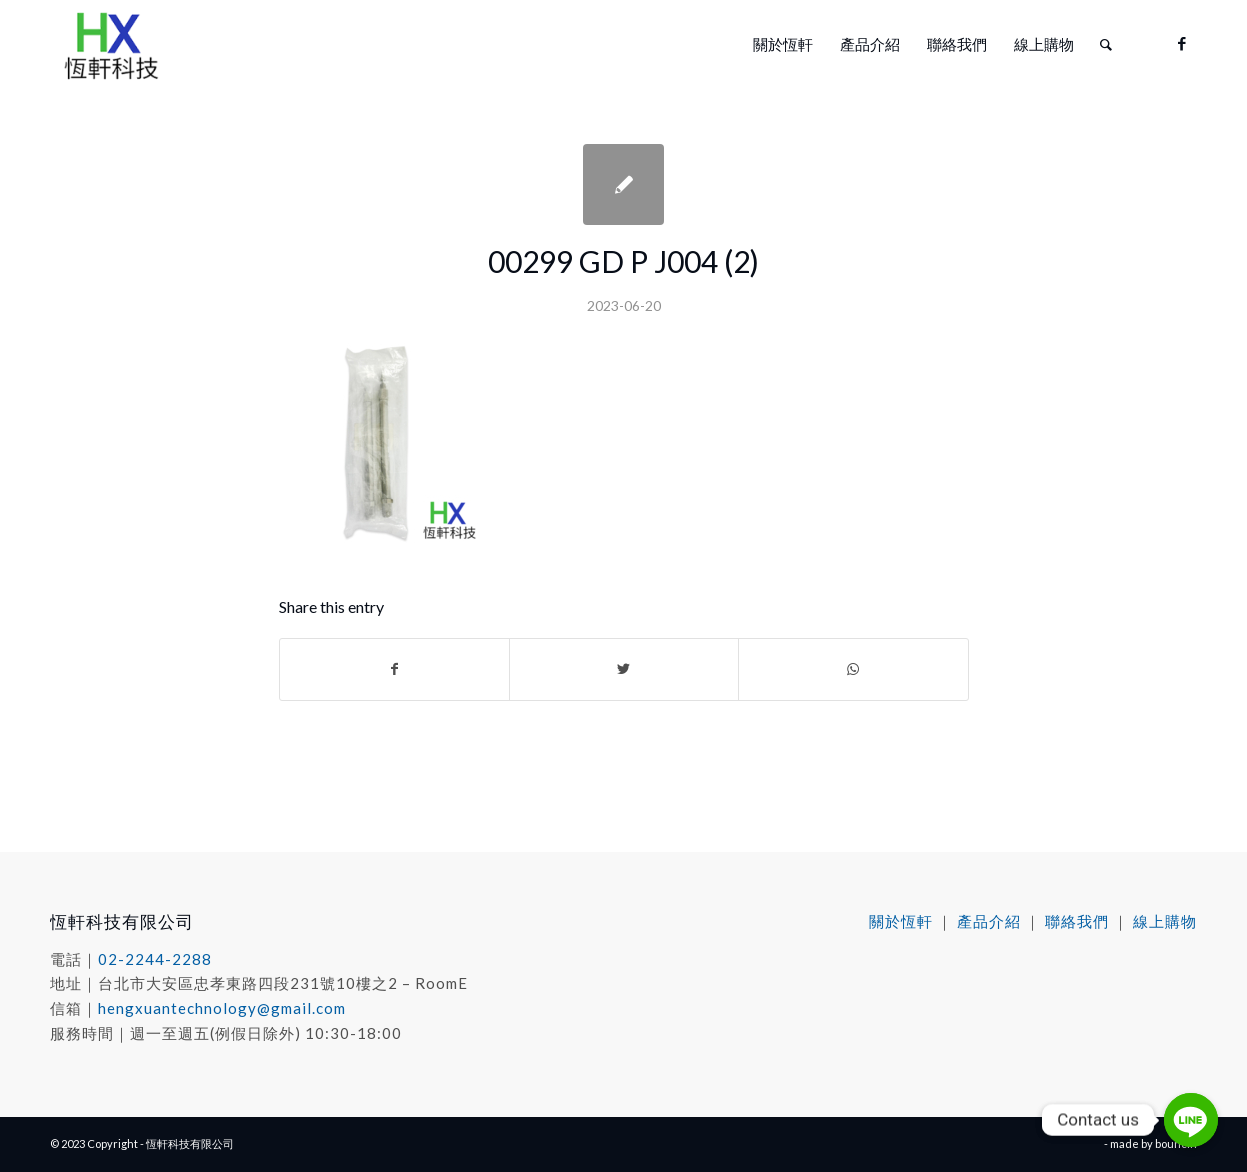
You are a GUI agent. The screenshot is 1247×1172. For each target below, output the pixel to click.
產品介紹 (989, 921)
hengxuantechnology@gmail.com (222, 1008)
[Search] (1106, 44)
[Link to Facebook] (1182, 43)
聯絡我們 (1077, 921)
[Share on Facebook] (394, 669)
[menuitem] (783, 44)
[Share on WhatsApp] (853, 669)
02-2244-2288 (155, 959)
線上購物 (1165, 921)
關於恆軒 (901, 921)
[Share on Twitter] (624, 669)
